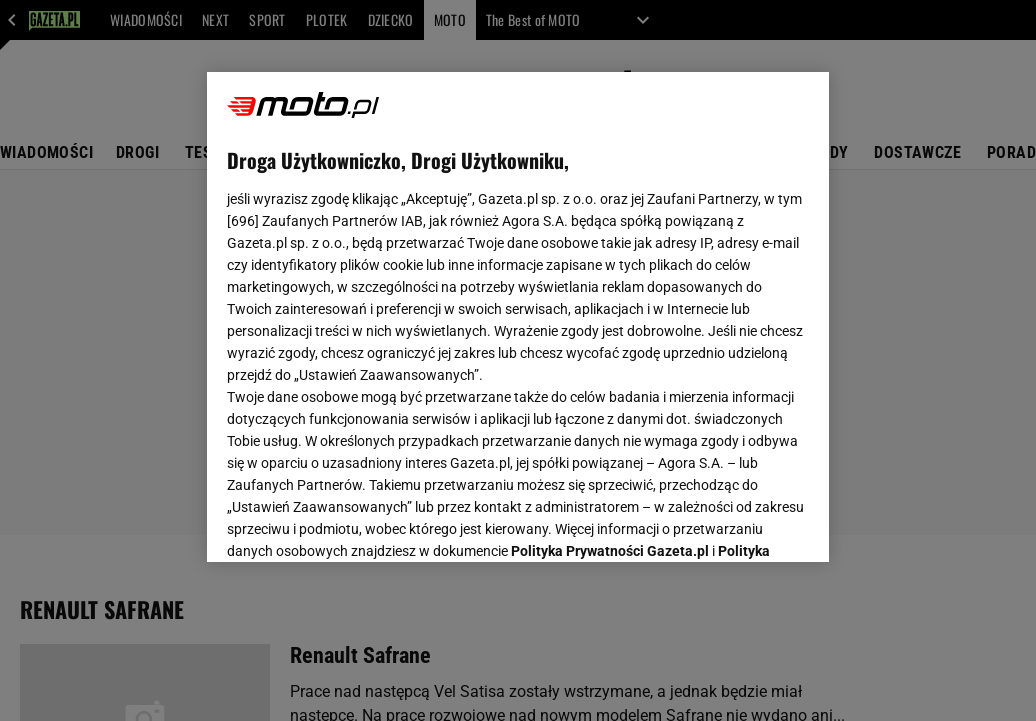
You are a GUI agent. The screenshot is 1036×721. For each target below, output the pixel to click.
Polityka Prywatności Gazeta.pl (610, 297)
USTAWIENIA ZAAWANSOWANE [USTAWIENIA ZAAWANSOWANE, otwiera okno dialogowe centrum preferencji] (358, 522)
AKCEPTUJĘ (741, 523)
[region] (518, 317)
